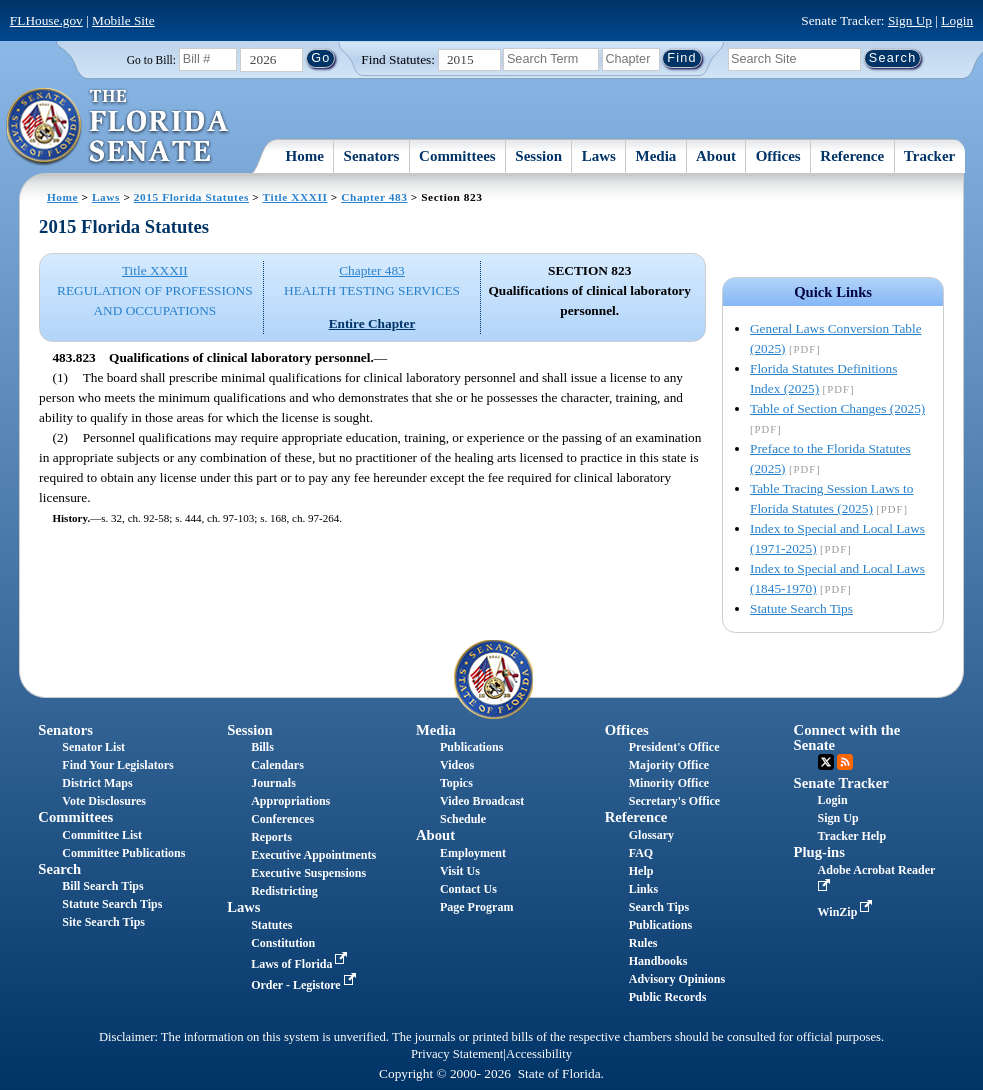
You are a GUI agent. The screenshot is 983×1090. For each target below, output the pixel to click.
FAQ (641, 853)
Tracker (929, 156)
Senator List (93, 747)
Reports (271, 837)
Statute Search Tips (801, 608)
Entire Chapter (372, 323)
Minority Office (669, 783)
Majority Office (669, 765)
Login (957, 20)
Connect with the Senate (847, 737)
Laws (599, 156)
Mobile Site (123, 20)
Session (538, 156)
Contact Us (468, 889)
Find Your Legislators (117, 765)
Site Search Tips (103, 922)
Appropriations (290, 801)
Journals (273, 783)
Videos (457, 765)
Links (643, 889)
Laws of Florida (301, 964)
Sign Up (910, 20)
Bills (262, 747)
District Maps (97, 783)
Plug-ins (819, 852)
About (716, 156)
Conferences (282, 819)
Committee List (102, 835)
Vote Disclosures (104, 801)
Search (59, 869)
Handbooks (658, 961)
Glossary (651, 835)
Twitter (826, 762)
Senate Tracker (841, 783)
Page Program (476, 907)
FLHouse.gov (46, 20)
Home (305, 156)
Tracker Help (852, 836)
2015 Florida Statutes (191, 197)
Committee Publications (123, 853)
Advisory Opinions (677, 979)
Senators (372, 156)
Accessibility (539, 1054)
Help (641, 871)
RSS (845, 762)
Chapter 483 (374, 197)
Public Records (668, 997)
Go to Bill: (151, 60)
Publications (471, 747)
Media (656, 156)
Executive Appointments (313, 855)
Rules (643, 943)
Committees (457, 156)
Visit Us (460, 871)
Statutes (271, 925)
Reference (852, 156)
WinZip (847, 912)
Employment (473, 853)
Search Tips (659, 907)
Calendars (277, 765)
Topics (456, 783)
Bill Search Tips (102, 886)
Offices (778, 156)
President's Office (674, 747)
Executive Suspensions (308, 873)
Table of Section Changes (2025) (837, 408)
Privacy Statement (457, 1054)
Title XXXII (295, 197)
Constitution (283, 943)
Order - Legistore (305, 985)
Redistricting (284, 891)
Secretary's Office (674, 801)
